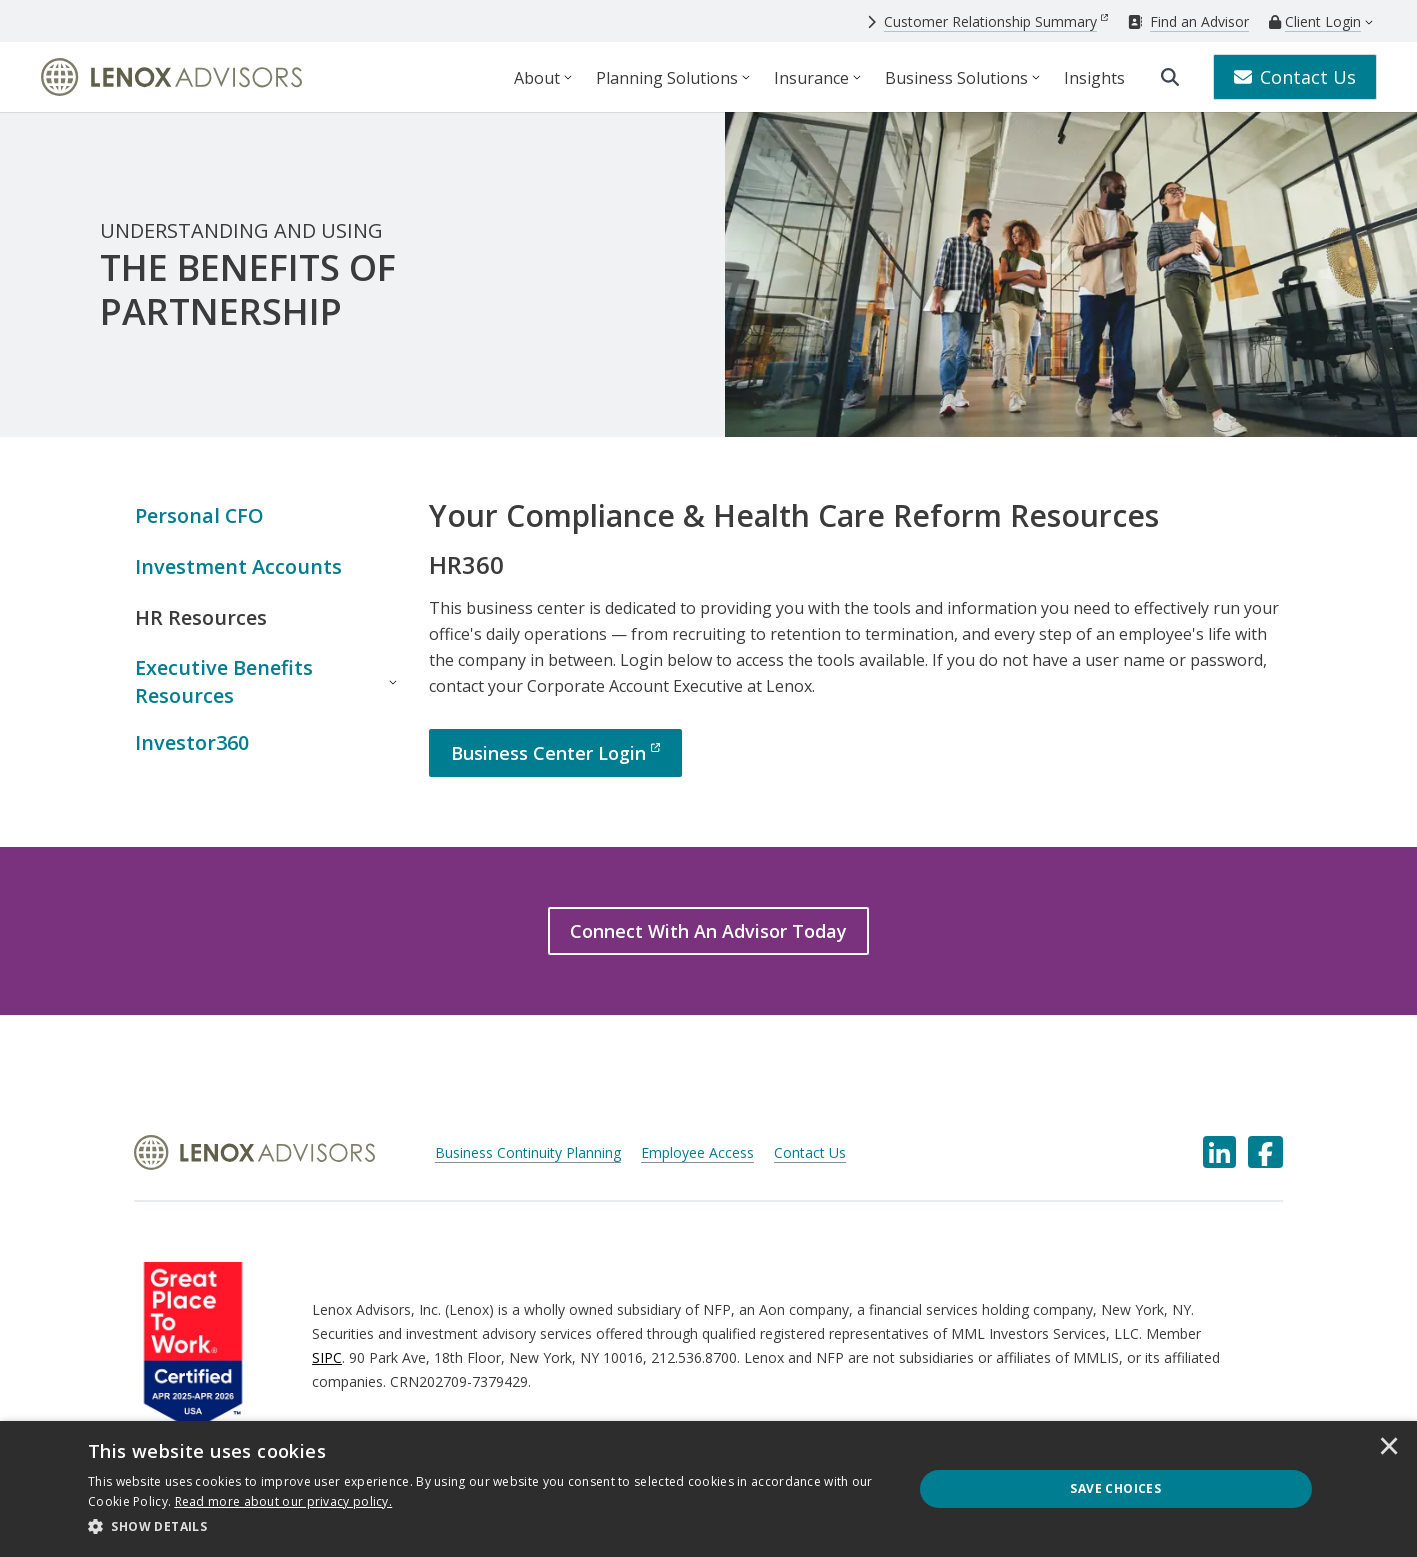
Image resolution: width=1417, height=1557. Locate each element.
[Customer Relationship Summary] (987, 21)
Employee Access (697, 1154)
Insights (1094, 78)
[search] (1170, 77)
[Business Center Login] (555, 753)
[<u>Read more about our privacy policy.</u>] (284, 1501)
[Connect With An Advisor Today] (708, 932)
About (537, 78)
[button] (488, 1527)
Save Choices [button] (1115, 1488)
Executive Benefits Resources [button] (224, 682)
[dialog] (708, 1489)
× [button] (1389, 1448)
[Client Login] (1315, 22)
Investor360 (192, 743)
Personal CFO (200, 515)
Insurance (811, 78)
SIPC (327, 1358)
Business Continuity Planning (528, 1154)
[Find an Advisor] (1188, 21)
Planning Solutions (667, 78)
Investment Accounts (238, 566)
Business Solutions (956, 78)
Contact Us (1295, 77)
